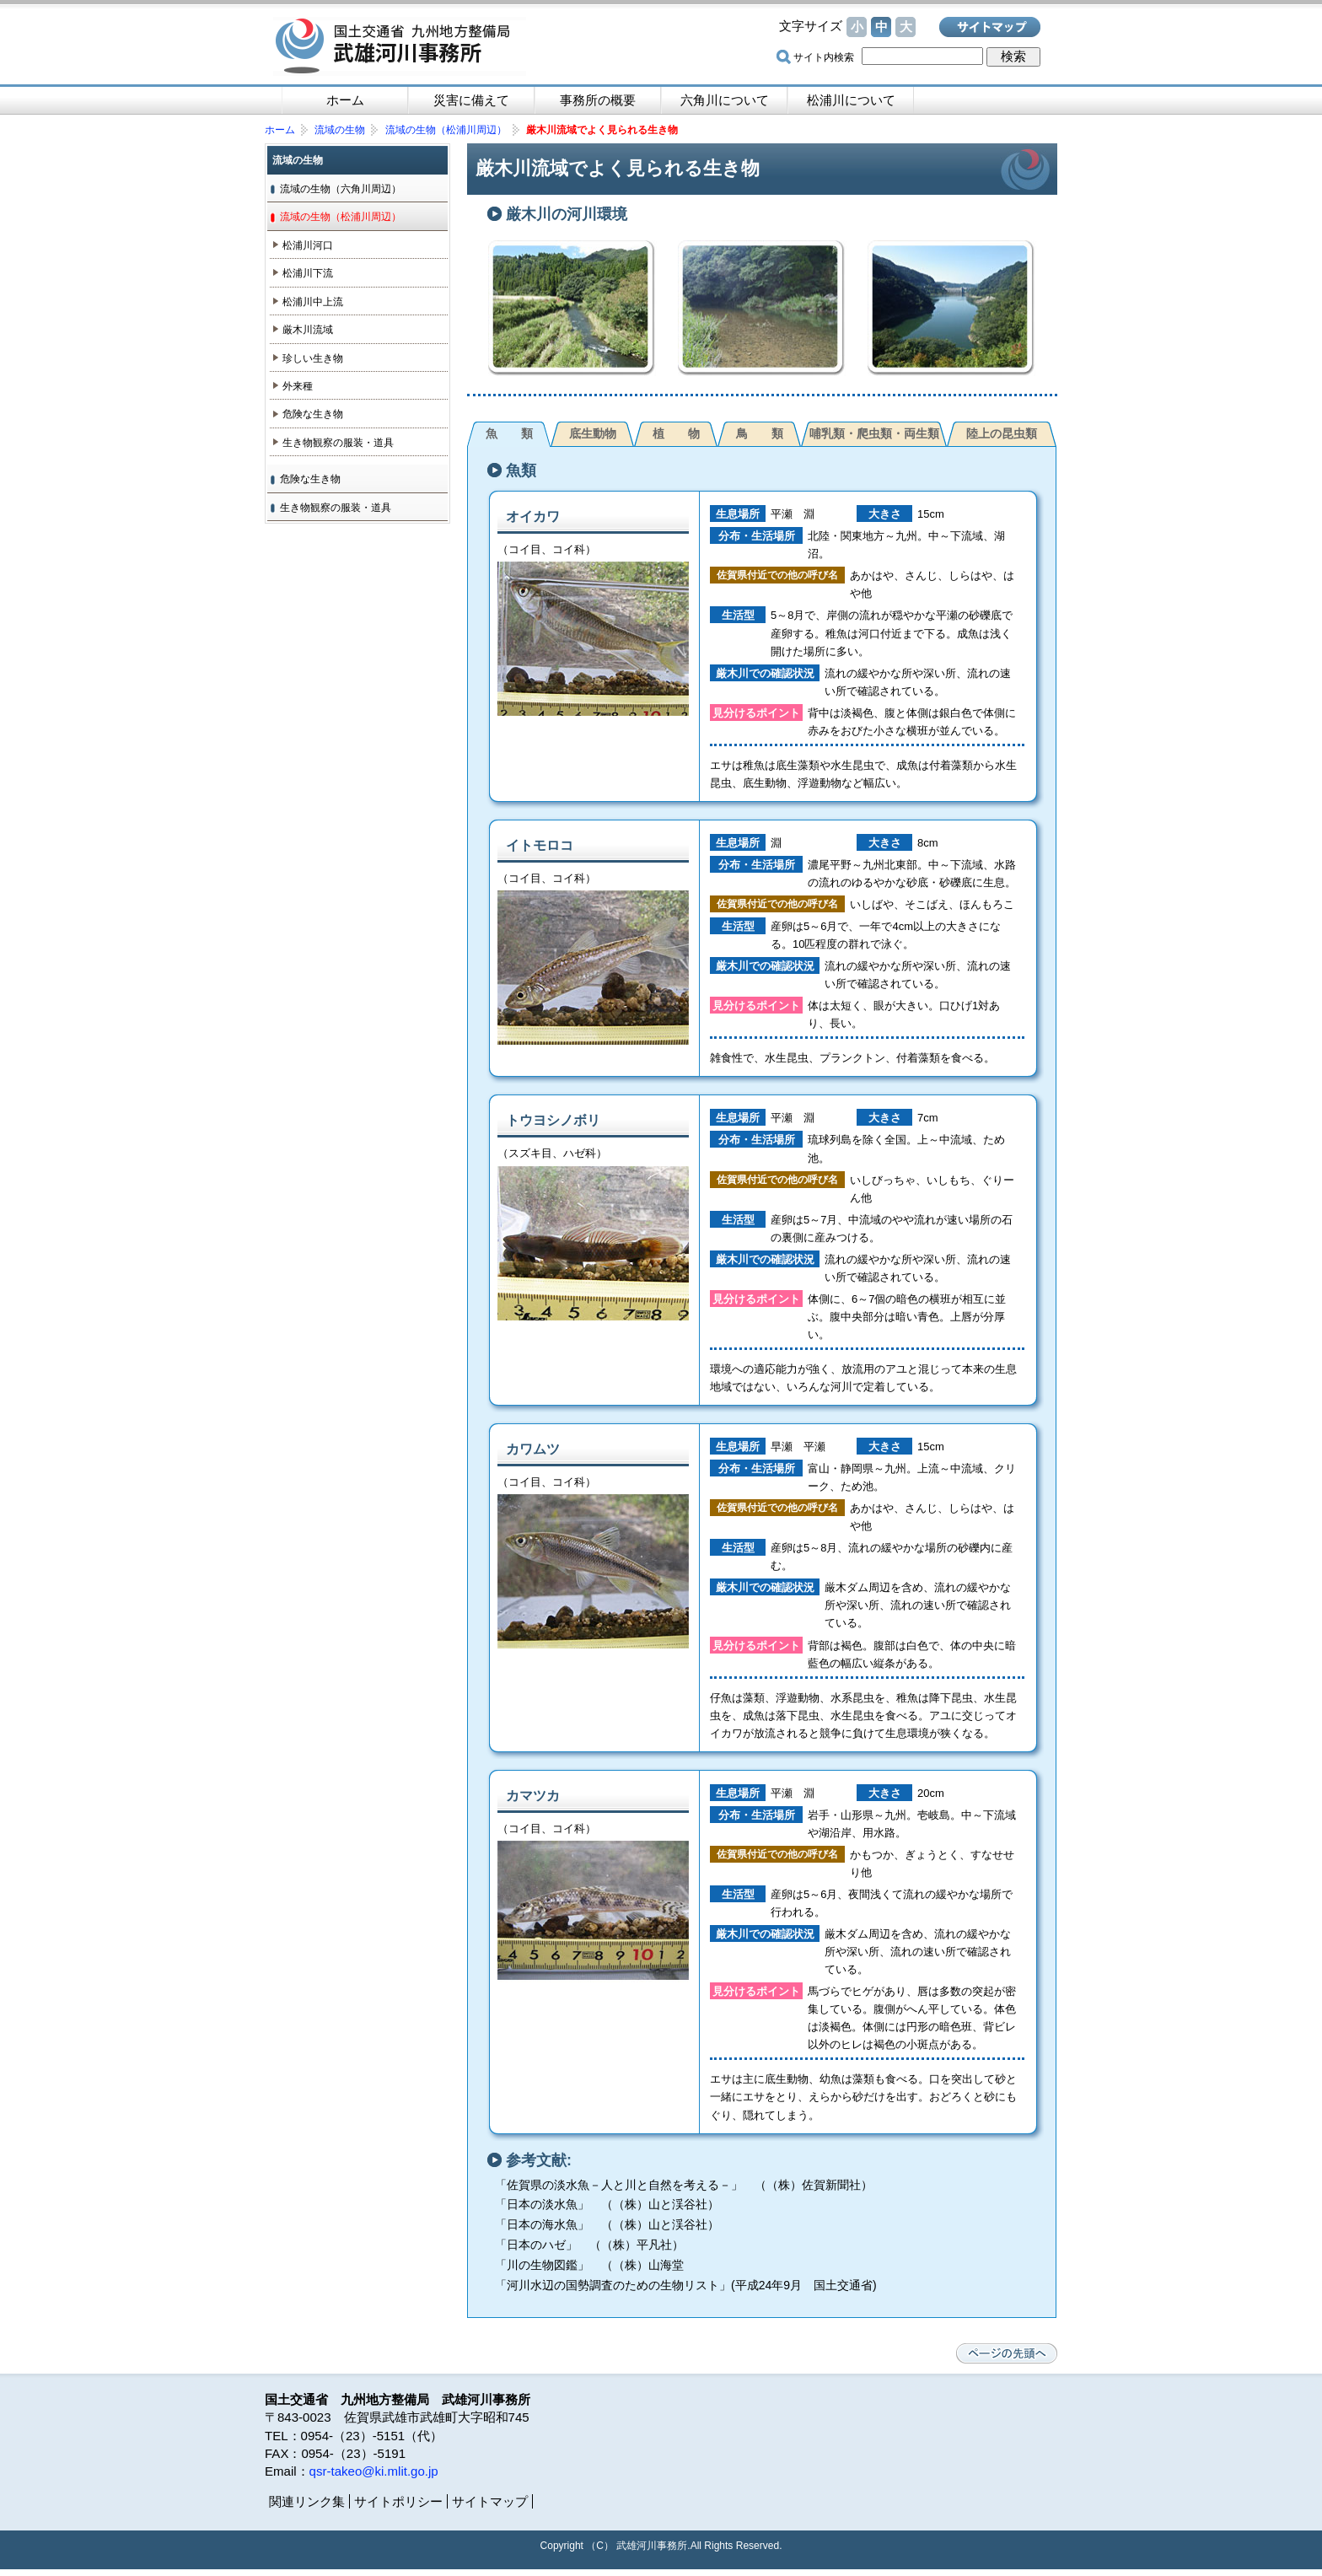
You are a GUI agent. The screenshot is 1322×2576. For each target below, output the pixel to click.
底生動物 (592, 433)
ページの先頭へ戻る (1006, 2353)
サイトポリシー (398, 2501)
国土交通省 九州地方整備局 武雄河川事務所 (399, 46)
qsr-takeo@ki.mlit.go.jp (373, 2471)
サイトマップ (989, 27)
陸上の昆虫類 (1001, 433)
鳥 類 (759, 433)
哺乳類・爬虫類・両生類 (874, 433)
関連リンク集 (307, 2501)
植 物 (676, 433)
